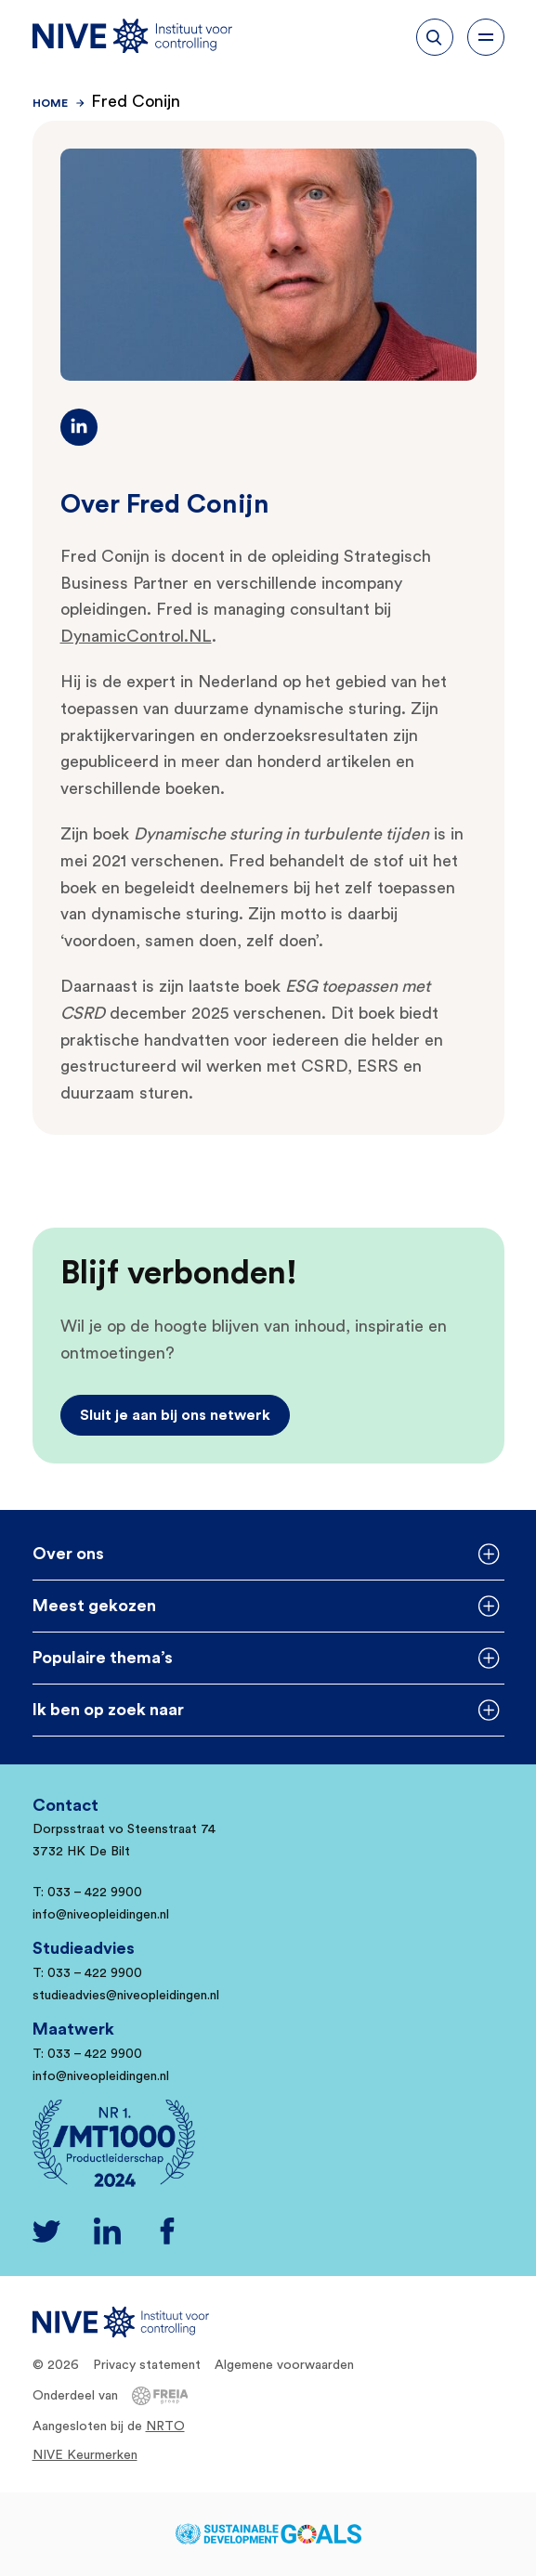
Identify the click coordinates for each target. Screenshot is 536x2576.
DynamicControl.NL (136, 636)
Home (50, 103)
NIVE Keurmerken (85, 2455)
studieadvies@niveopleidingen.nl (126, 1995)
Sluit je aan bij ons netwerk (175, 1415)
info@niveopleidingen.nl (101, 1914)
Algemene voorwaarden (284, 2365)
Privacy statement (147, 2365)
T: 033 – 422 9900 (87, 1892)
